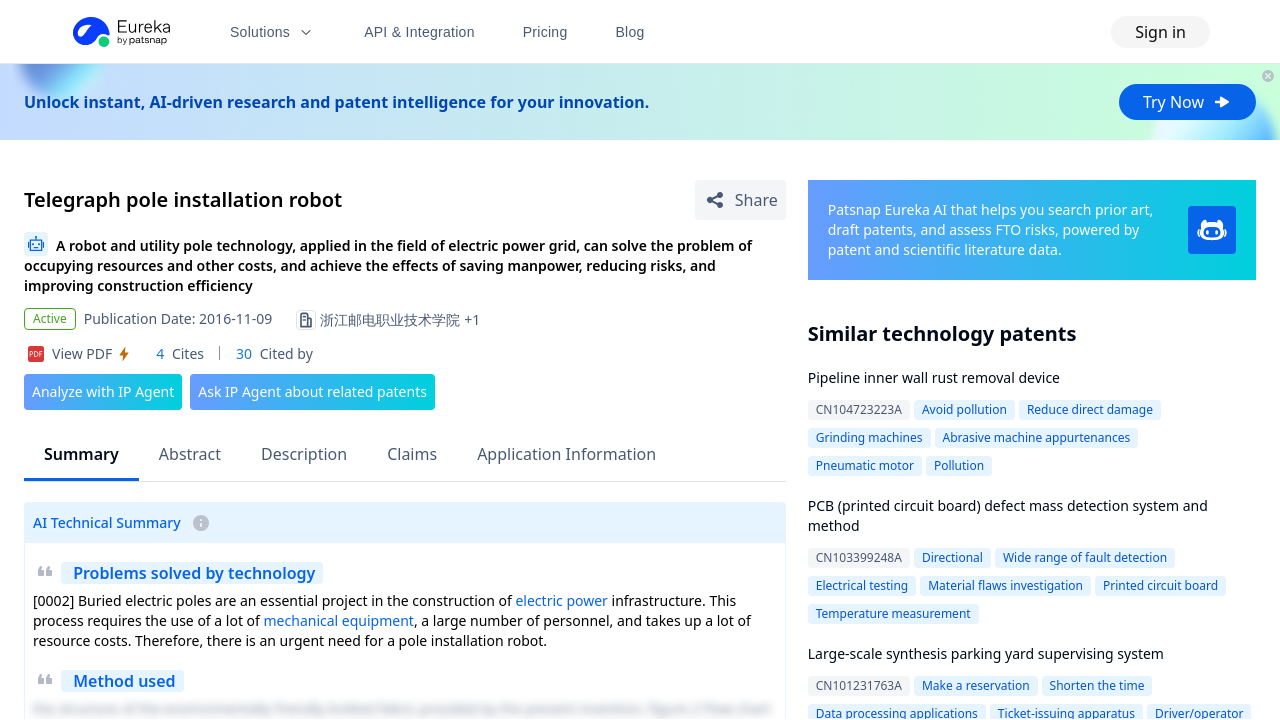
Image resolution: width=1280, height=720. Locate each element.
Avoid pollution (964, 409)
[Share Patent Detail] (740, 200)
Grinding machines (869, 437)
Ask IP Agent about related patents (312, 391)
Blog (630, 32)
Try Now (1187, 102)
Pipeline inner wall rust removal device (934, 377)
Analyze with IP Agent (103, 391)
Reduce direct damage (1090, 409)
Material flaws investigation (1005, 585)
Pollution (959, 465)
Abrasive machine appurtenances (1037, 437)
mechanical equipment (339, 620)
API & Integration (419, 32)
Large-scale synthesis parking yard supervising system (986, 653)
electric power (561, 600)
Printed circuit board (1160, 585)
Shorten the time (1097, 685)
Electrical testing (862, 585)
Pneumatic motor (865, 465)
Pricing (545, 32)
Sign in (1160, 32)
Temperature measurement (893, 613)
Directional (952, 557)
